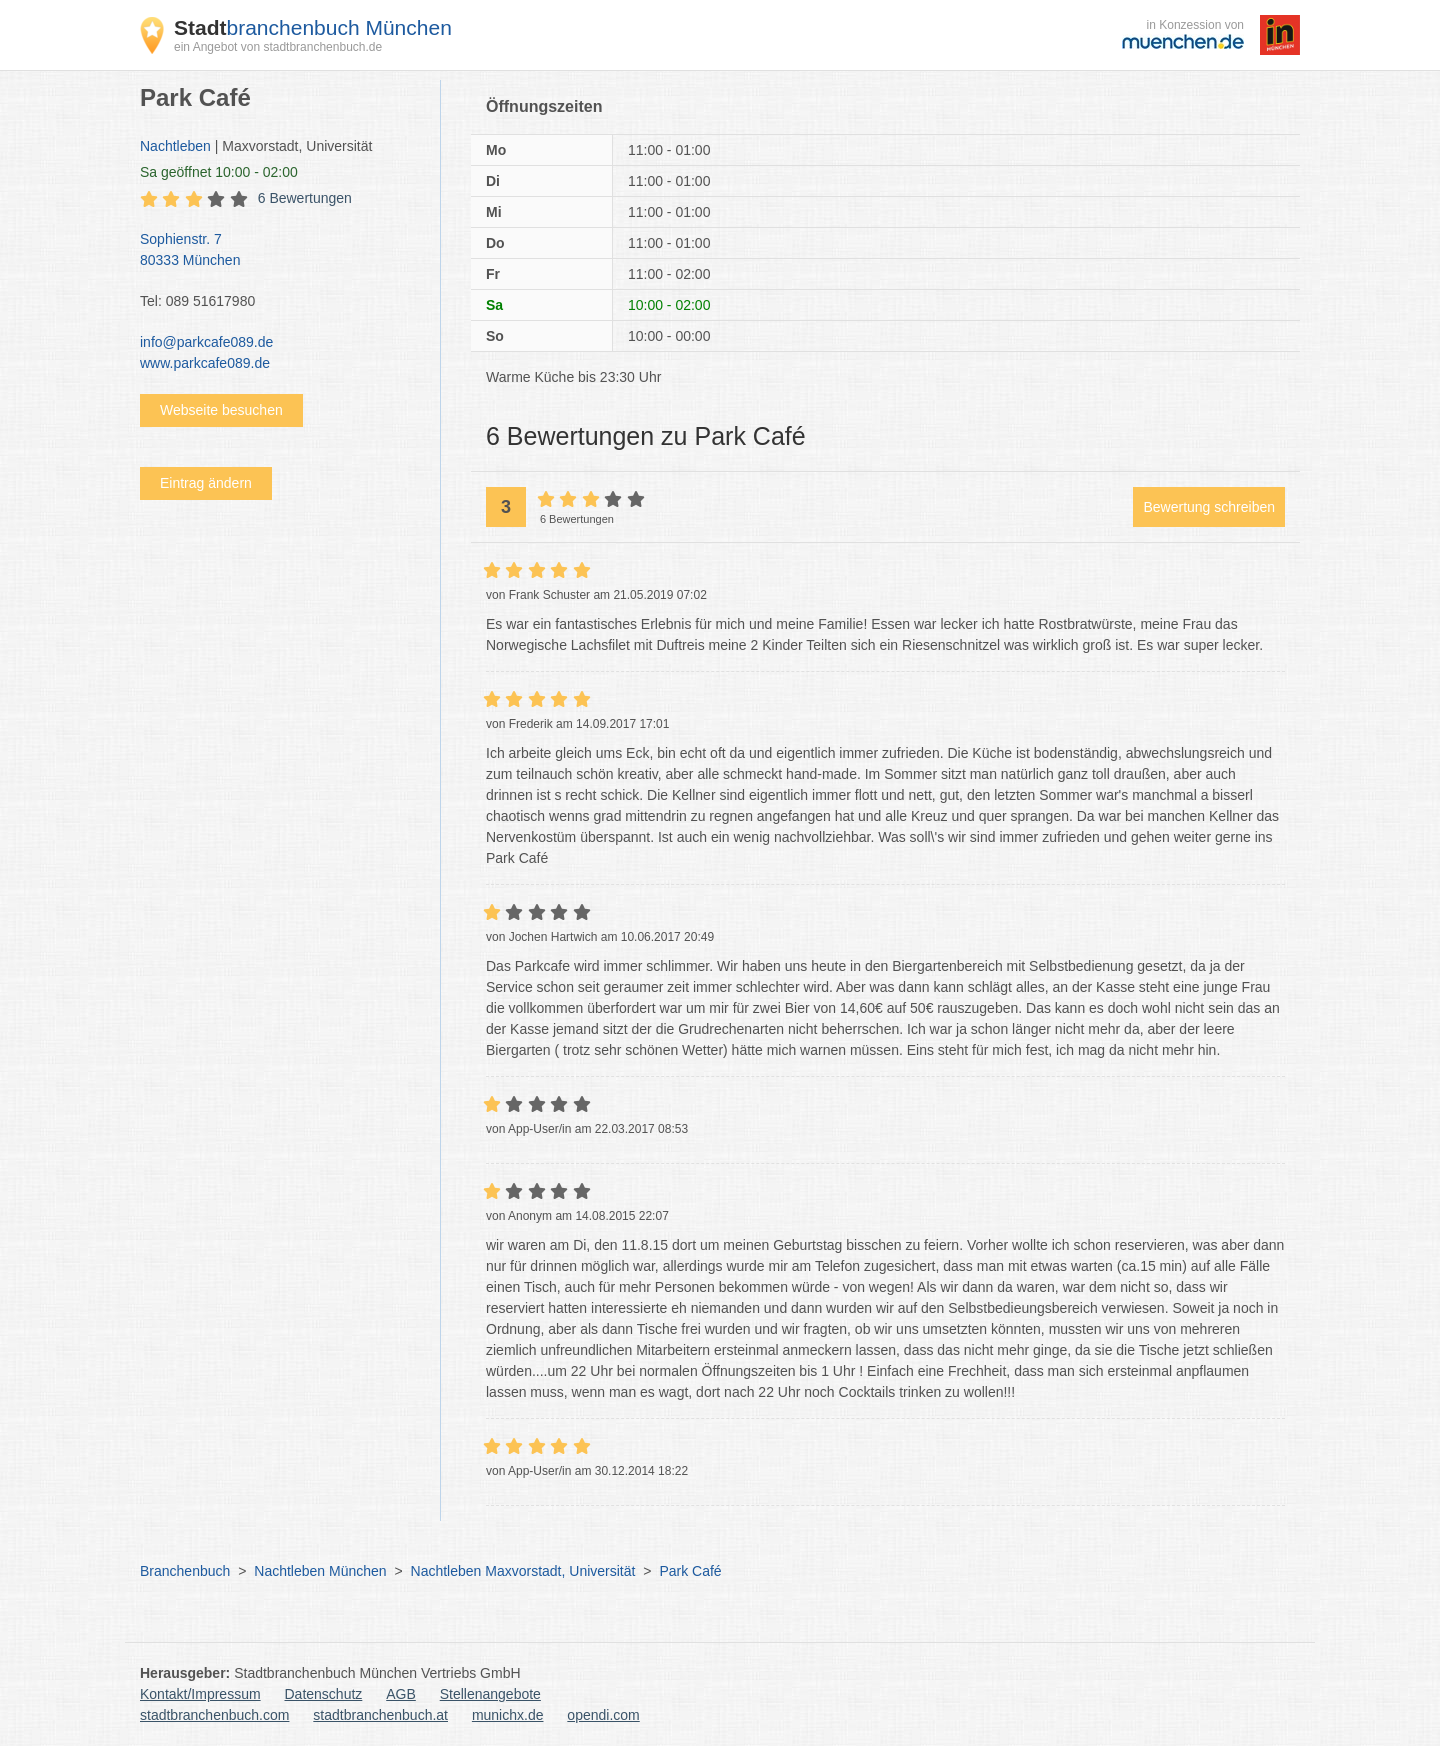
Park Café (690, 1571)
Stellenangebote (490, 1694)
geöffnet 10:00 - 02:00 (219, 172)
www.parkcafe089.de (205, 363)
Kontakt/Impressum (200, 1694)
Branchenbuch (185, 1571)
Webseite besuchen (221, 410)
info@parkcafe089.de (206, 342)
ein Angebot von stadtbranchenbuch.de (278, 47)
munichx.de (508, 1715)
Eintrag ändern (206, 483)
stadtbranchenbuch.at (380, 1715)
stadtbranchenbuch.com (214, 1715)
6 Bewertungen (305, 198)
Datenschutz (324, 1694)
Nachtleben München (320, 1571)
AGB (401, 1694)
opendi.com (603, 1715)
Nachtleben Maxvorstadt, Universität (523, 1571)
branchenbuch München (313, 27)
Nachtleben (175, 146)
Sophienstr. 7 (280, 251)
